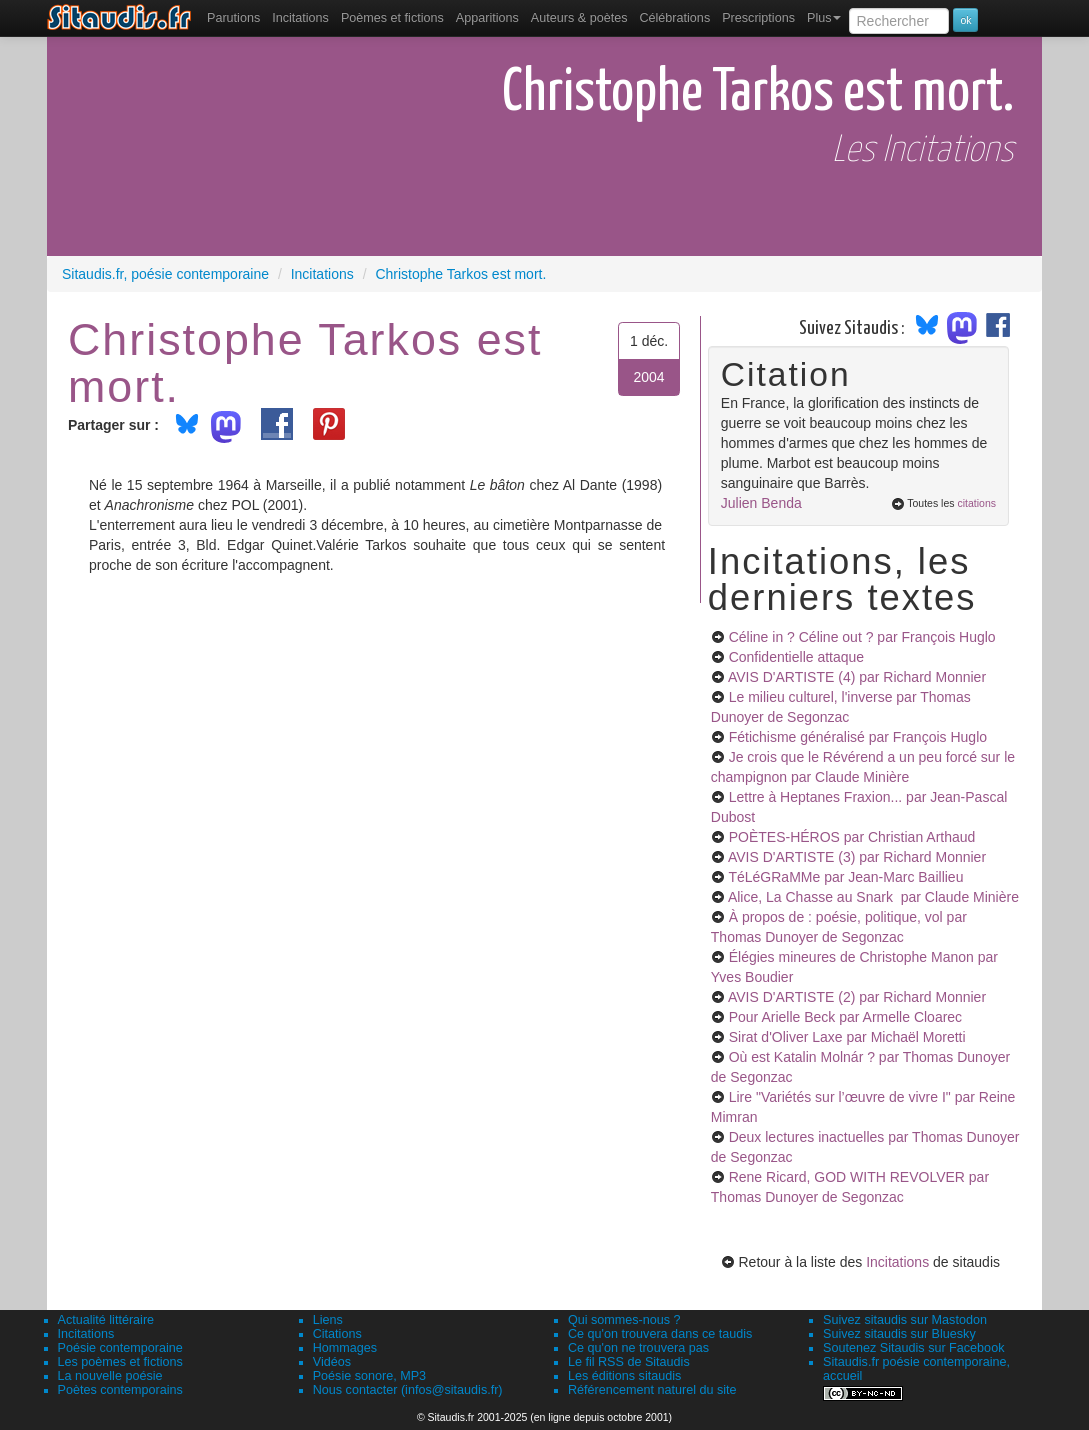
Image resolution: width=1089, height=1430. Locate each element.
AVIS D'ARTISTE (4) (857, 677)
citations (976, 503)
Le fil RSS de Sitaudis (629, 1362)
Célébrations (674, 18)
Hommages (345, 1348)
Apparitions (487, 18)
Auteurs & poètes (579, 18)
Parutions (233, 18)
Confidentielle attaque (796, 657)
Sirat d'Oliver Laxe (847, 1037)
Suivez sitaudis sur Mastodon (905, 1320)
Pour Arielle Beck (845, 1017)
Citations (337, 1334)
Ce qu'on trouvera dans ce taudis (660, 1334)
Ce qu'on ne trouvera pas (638, 1348)
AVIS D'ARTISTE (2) (857, 997)
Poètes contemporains (120, 1390)
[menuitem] (233, 18)
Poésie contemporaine (120, 1348)
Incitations (897, 1262)
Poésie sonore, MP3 (369, 1376)
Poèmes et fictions (392, 18)
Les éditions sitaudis (624, 1376)
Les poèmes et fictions (120, 1362)
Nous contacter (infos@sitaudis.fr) (408, 1390)
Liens (328, 1320)
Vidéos (332, 1362)
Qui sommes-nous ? (624, 1320)
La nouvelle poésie (110, 1376)
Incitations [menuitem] (300, 18)
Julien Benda (761, 503)
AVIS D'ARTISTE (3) (857, 857)
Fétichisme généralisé (858, 737)
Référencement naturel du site (652, 1390)
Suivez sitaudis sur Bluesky (899, 1334)
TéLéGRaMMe (845, 877)
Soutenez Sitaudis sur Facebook (913, 1348)
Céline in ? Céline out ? (862, 637)
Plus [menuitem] (824, 18)
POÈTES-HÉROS (852, 837)
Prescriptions (758, 18)
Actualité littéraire (106, 1320)
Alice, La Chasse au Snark (873, 897)
